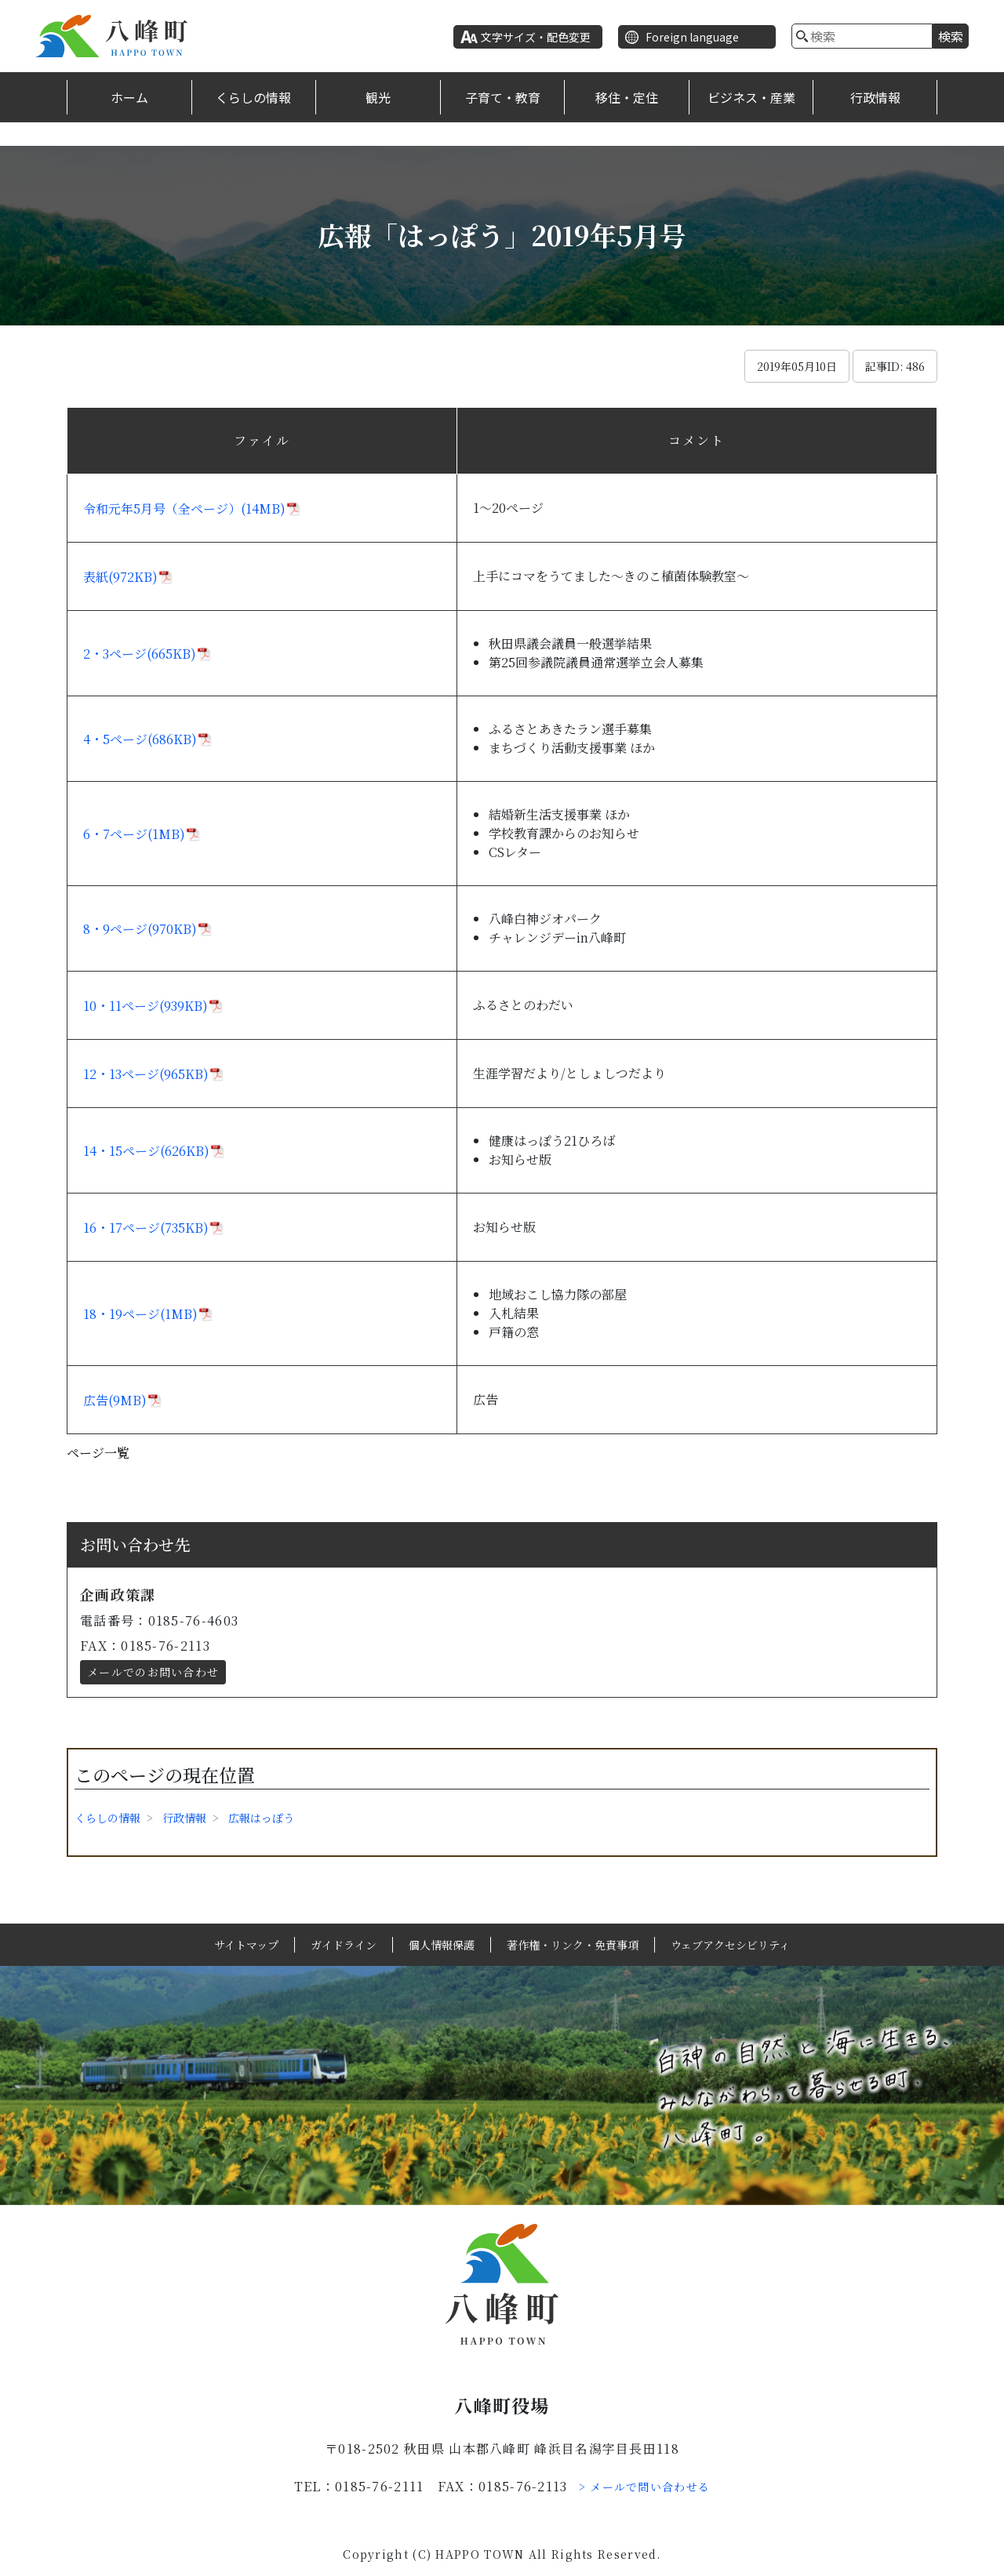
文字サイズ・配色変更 (536, 37)
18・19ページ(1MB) (140, 1314)
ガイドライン (343, 1945)
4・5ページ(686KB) (140, 739)
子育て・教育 (502, 97)
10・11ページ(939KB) (145, 1006)
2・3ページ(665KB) (139, 654)
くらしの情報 (253, 97)
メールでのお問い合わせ (153, 1672)
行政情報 (875, 97)
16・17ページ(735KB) (146, 1228)
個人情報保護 (442, 1945)
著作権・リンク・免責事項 (572, 1945)
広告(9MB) (115, 1400)
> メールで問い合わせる (645, 2486)
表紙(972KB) (120, 577)
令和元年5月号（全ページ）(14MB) (184, 509)
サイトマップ (246, 1945)
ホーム (129, 97)
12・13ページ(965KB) (146, 1074)
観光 (378, 97)
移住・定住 (626, 97)
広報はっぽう (261, 1818)
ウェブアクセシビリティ (730, 1945)
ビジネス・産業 (751, 97)
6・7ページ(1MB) (134, 834)
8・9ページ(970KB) (140, 929)
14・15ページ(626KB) (146, 1151)
